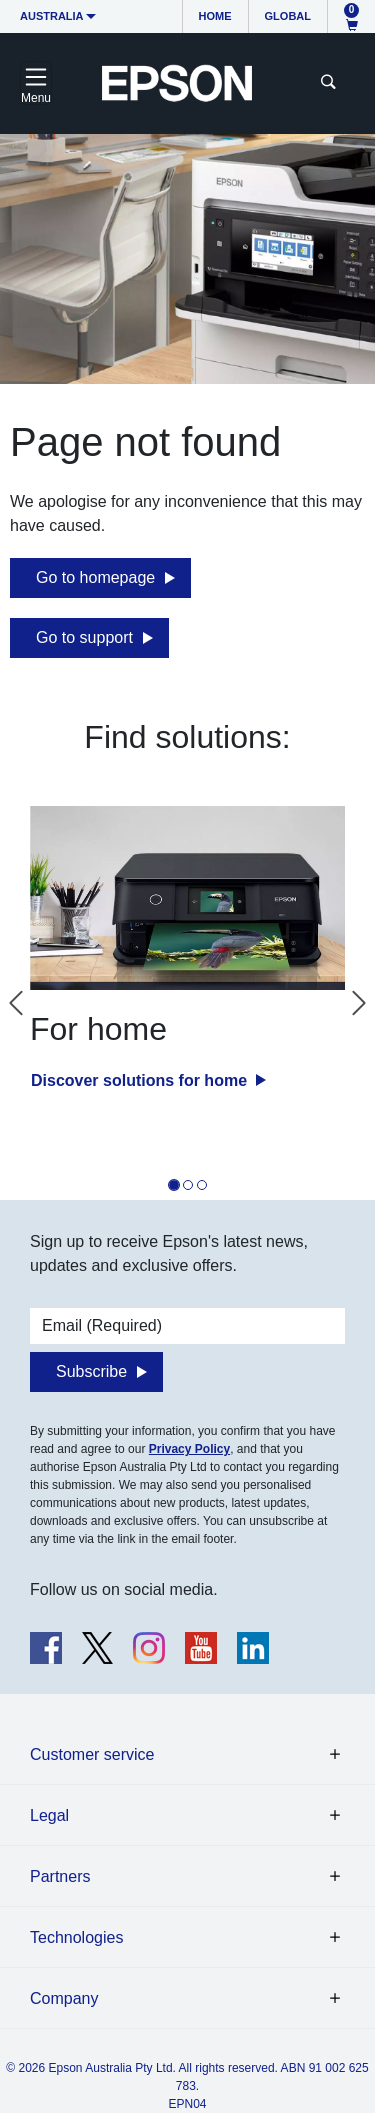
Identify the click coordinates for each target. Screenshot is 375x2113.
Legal (49, 1815)
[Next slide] (359, 1003)
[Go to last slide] (16, 1003)
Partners (60, 1876)
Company (64, 1998)
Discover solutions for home (141, 1080)
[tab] (174, 1185)
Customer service (92, 1754)
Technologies (76, 1937)
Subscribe (91, 1371)
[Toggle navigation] (36, 83)
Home (215, 16)
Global (288, 16)
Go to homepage (95, 577)
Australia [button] (52, 16)
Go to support (84, 637)
